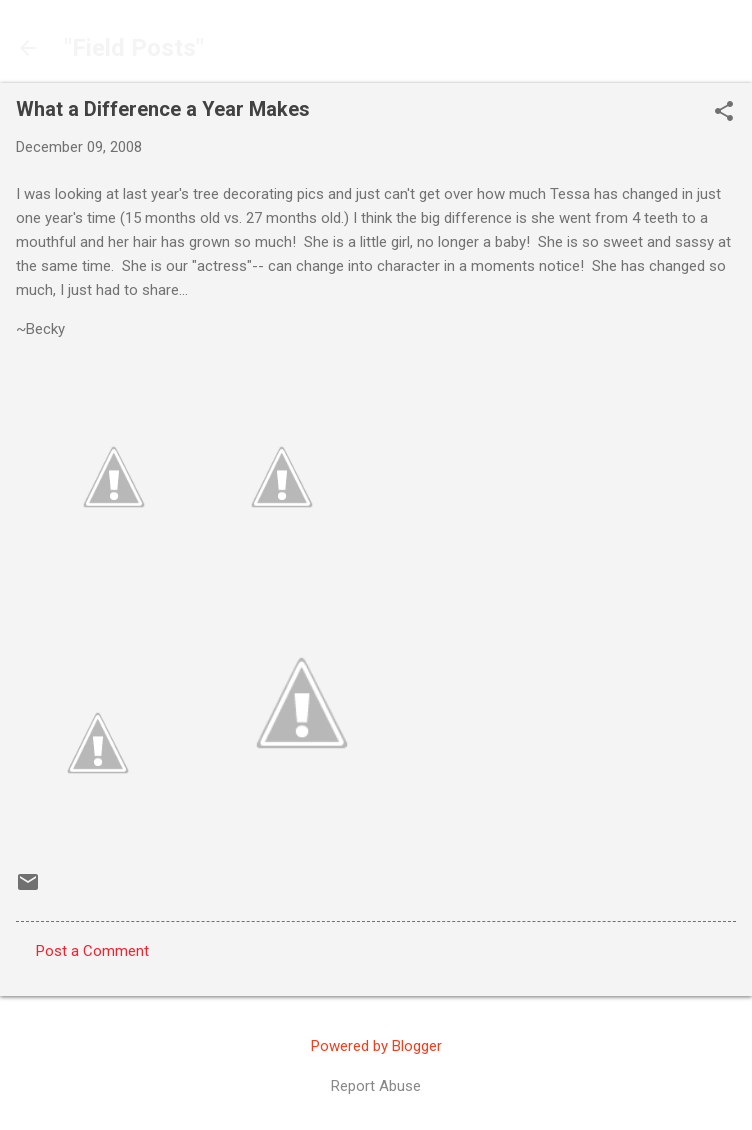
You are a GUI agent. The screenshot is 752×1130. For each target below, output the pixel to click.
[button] (724, 113)
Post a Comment (92, 951)
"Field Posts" (134, 48)
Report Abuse (376, 1086)
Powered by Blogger (376, 1046)
